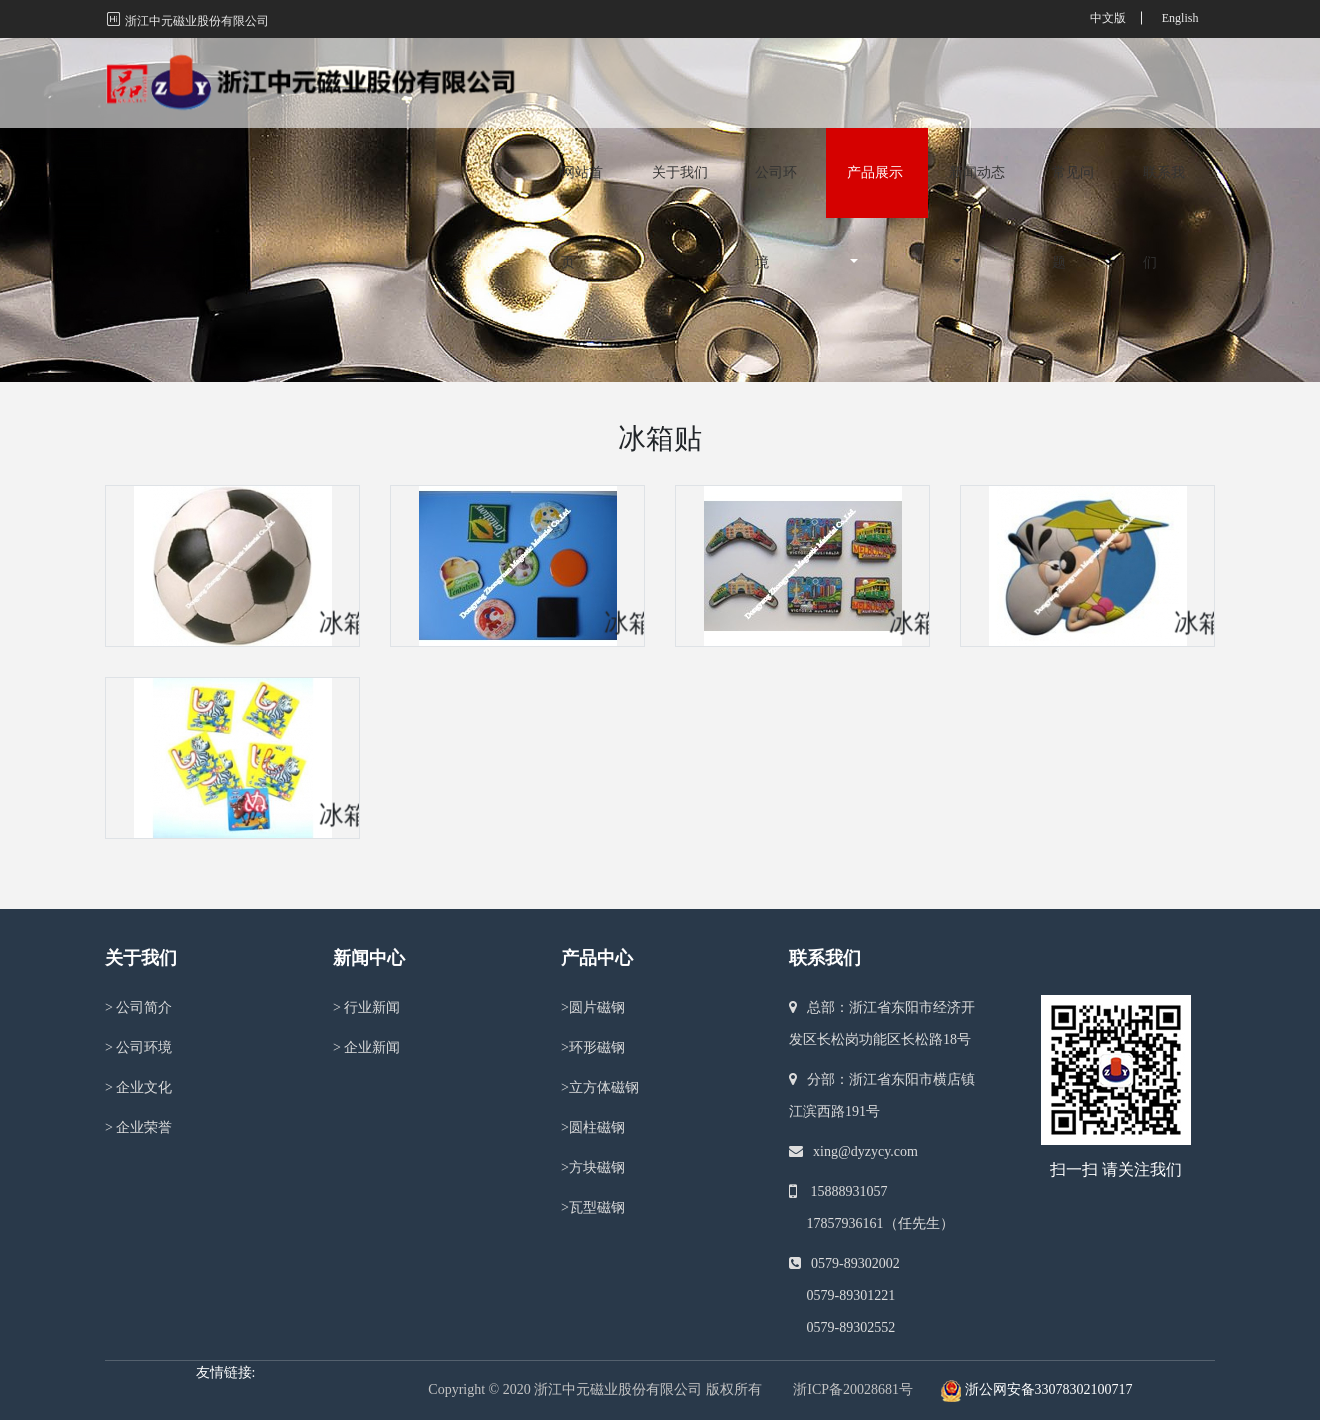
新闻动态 (977, 86)
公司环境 (776, 105)
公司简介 (138, 1007)
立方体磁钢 (600, 1087)
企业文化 (138, 1087)
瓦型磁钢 (593, 1207)
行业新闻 (366, 1007)
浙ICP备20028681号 (853, 1389)
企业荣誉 (138, 1127)
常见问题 (1073, 105)
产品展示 (875, 86)
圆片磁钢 (593, 1007)
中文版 (1108, 18)
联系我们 (1164, 105)
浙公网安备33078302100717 (1049, 1389)
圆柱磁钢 (593, 1127)
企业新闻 (366, 1047)
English (1180, 18)
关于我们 (680, 86)
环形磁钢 (593, 1047)
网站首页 (582, 105)
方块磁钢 (593, 1167)
